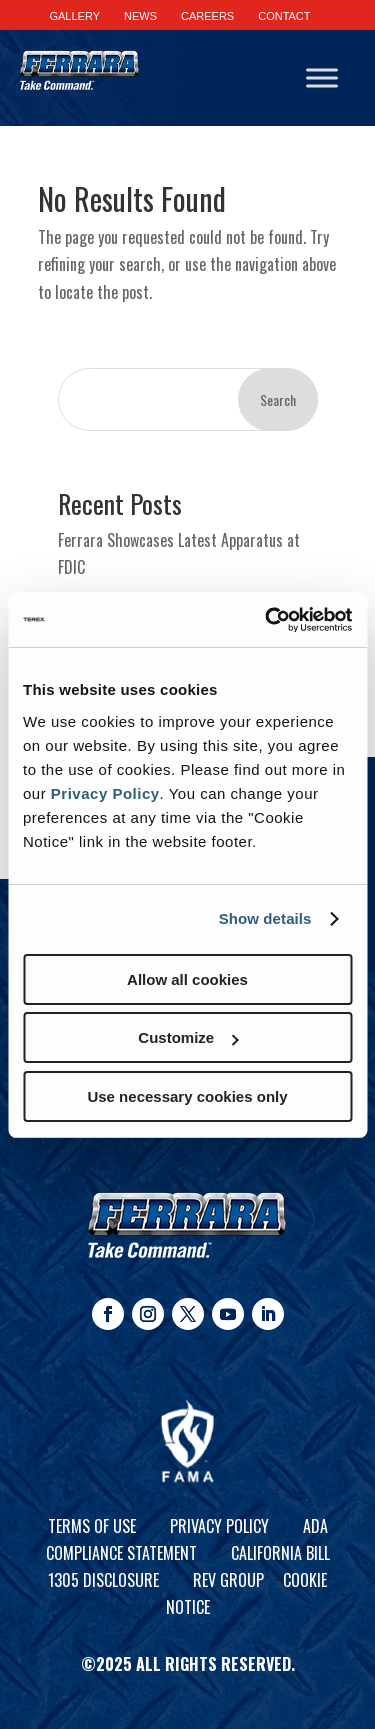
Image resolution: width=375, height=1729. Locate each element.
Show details (265, 918)
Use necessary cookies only (187, 1096)
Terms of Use (92, 1526)
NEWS (140, 16)
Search (278, 399)
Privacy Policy (105, 793)
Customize (188, 1037)
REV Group (228, 1580)
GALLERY (74, 16)
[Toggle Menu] (322, 78)
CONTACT (284, 16)
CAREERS (207, 16)
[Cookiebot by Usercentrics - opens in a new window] (267, 620)
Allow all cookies (187, 979)
